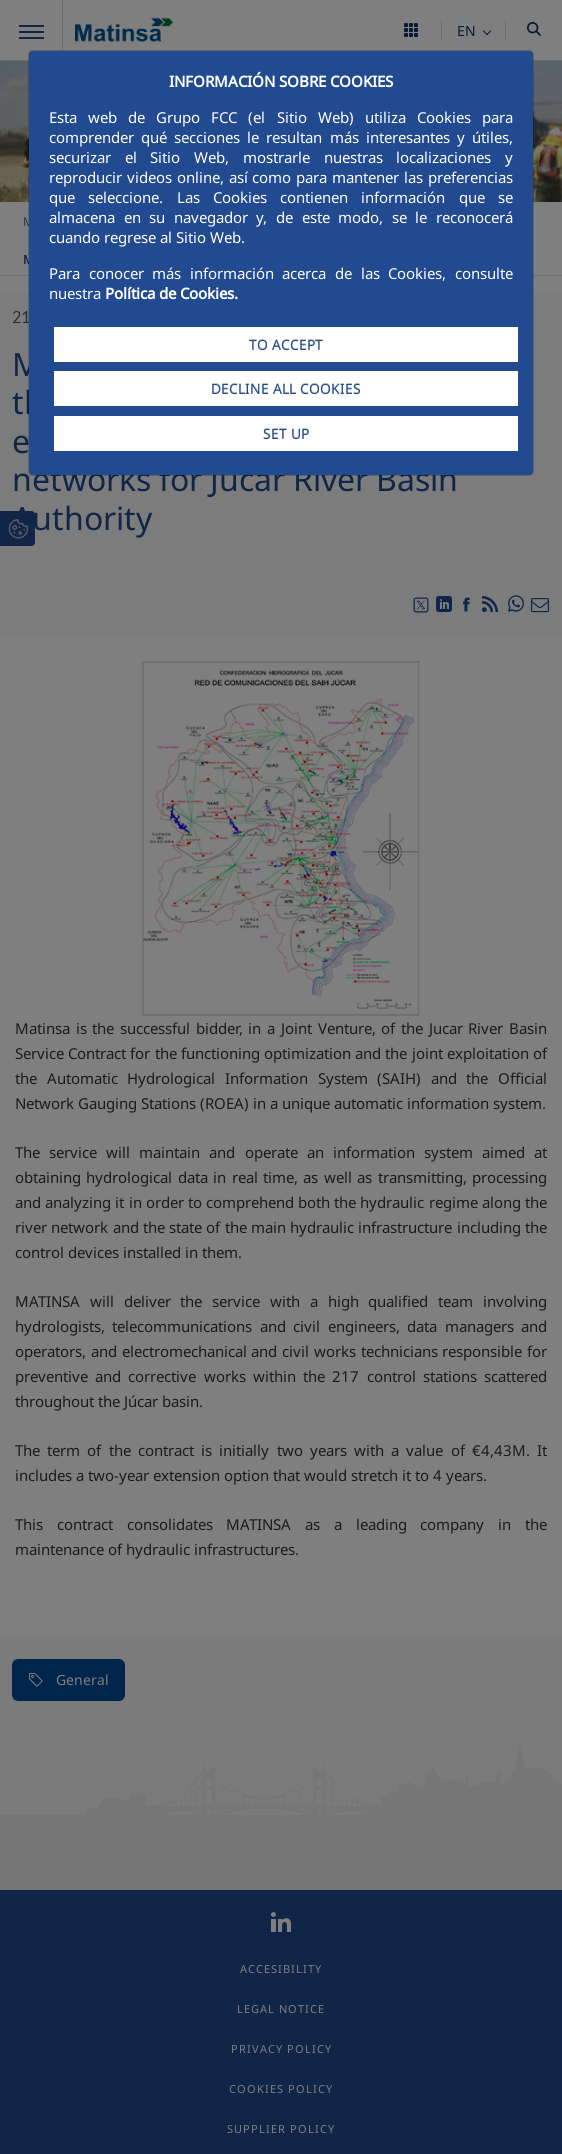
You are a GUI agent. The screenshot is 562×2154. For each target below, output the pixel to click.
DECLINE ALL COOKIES (286, 388)
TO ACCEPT (286, 344)
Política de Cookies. (171, 293)
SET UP (286, 433)
